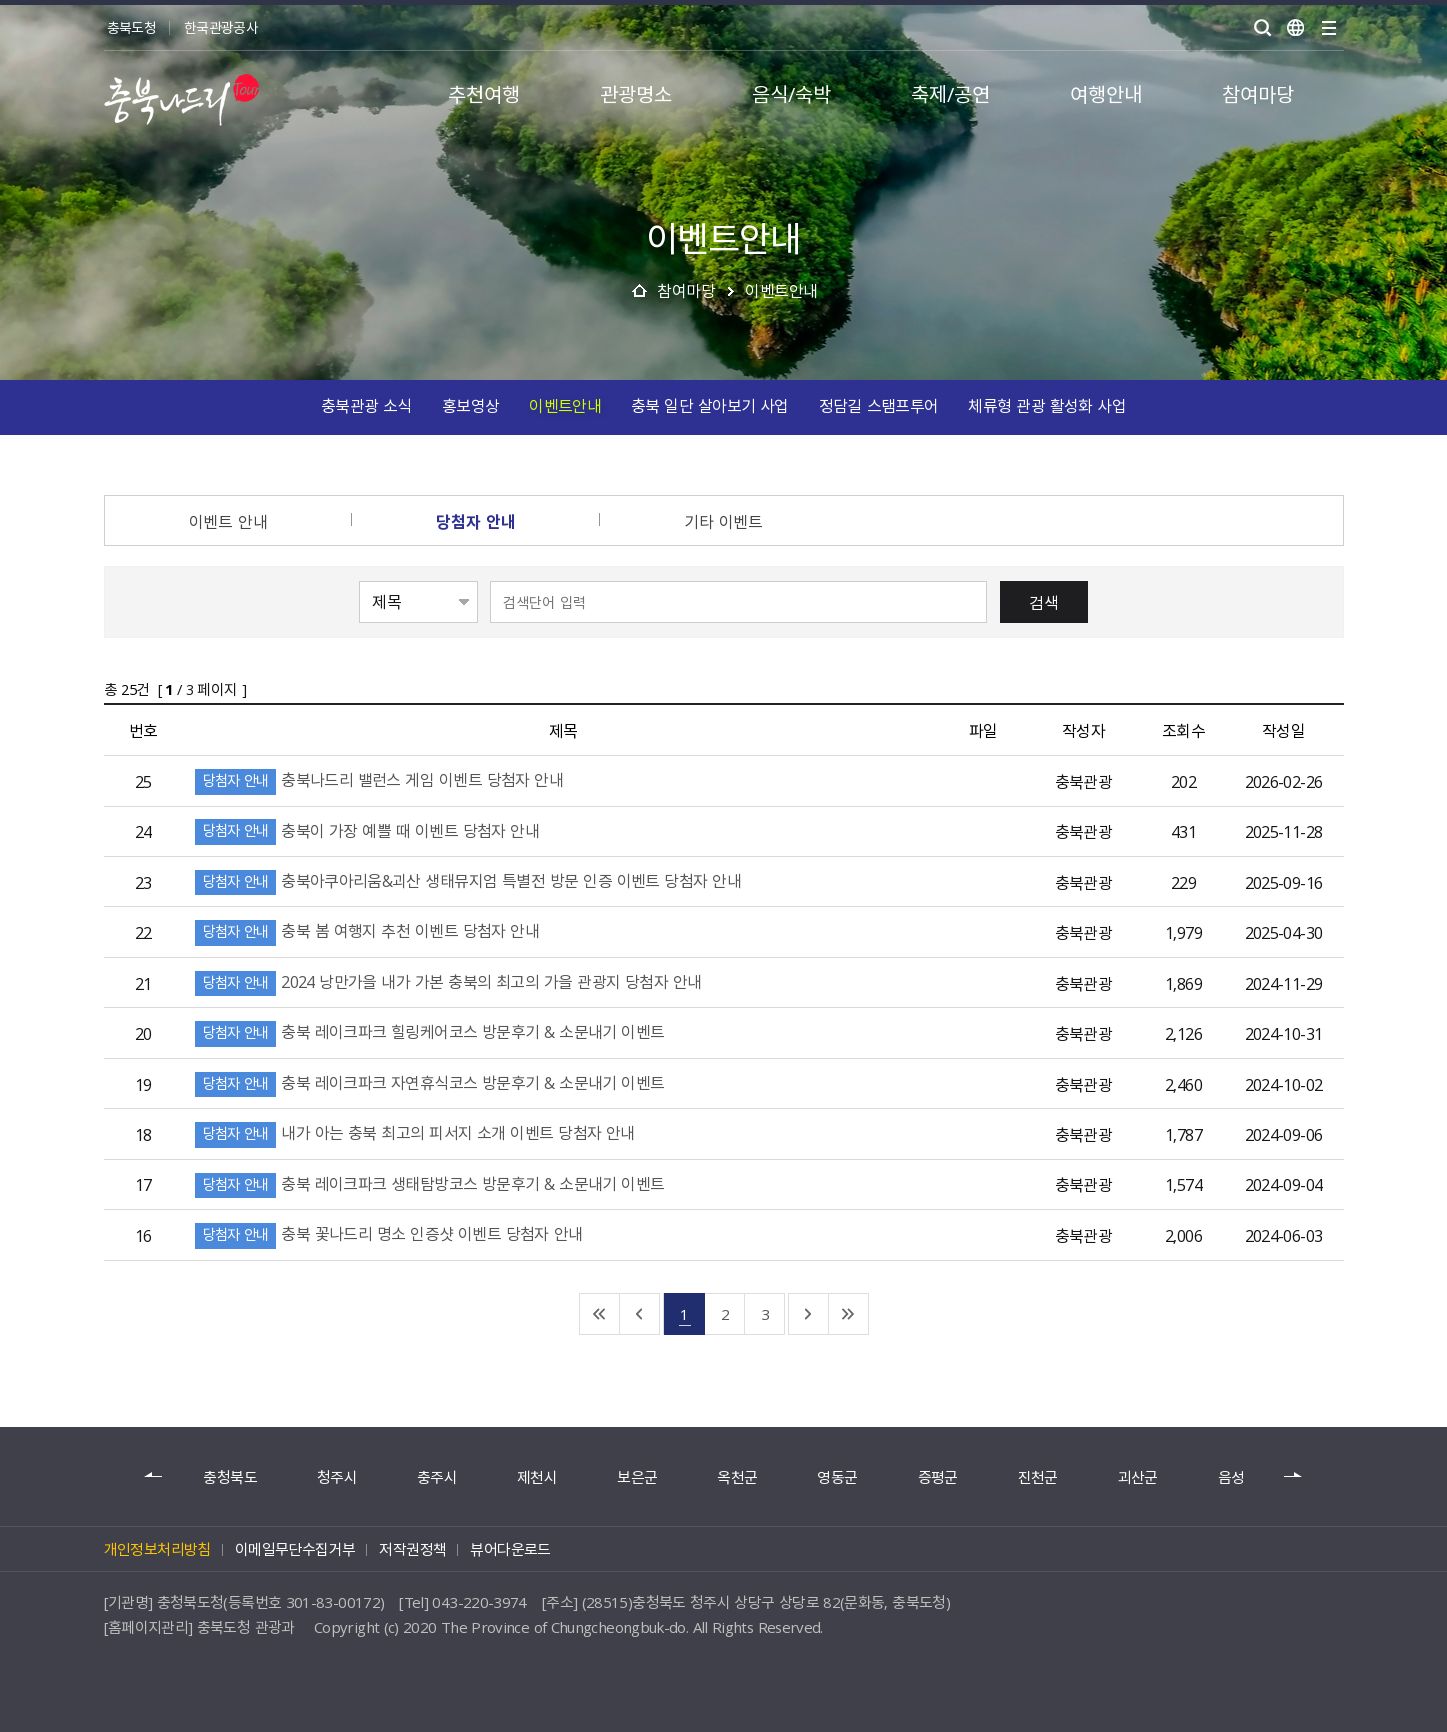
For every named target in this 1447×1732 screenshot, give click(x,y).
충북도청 (131, 27)
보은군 (637, 1477)
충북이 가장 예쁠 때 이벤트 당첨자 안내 (391, 830)
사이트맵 (1329, 28)
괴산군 (1138, 1477)
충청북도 (229, 1477)
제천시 (537, 1477)
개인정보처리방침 (157, 1549)
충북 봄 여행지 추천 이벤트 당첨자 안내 (391, 930)
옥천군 (737, 1477)
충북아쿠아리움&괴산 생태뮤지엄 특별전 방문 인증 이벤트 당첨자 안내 (492, 880)
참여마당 (686, 290)
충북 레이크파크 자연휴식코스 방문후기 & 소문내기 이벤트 (454, 1082)
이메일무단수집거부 (295, 1549)
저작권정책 (412, 1549)
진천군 (1038, 1477)
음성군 (1238, 1477)
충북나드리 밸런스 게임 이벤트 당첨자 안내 (403, 779)
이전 (154, 1476)
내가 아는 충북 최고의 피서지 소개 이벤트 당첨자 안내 (439, 1132)
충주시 (437, 1477)
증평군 (938, 1477)
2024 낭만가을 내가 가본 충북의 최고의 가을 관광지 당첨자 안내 (472, 981)
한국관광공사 (221, 27)
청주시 (337, 1477)
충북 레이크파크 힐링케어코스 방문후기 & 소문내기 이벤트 (454, 1031)
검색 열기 (1263, 28)
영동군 (837, 1477)
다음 (1294, 1476)
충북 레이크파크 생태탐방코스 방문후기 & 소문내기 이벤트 (454, 1183)
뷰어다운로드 (510, 1549)
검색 (1044, 602)
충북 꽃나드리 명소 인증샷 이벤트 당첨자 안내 (412, 1233)
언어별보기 (1296, 28)
